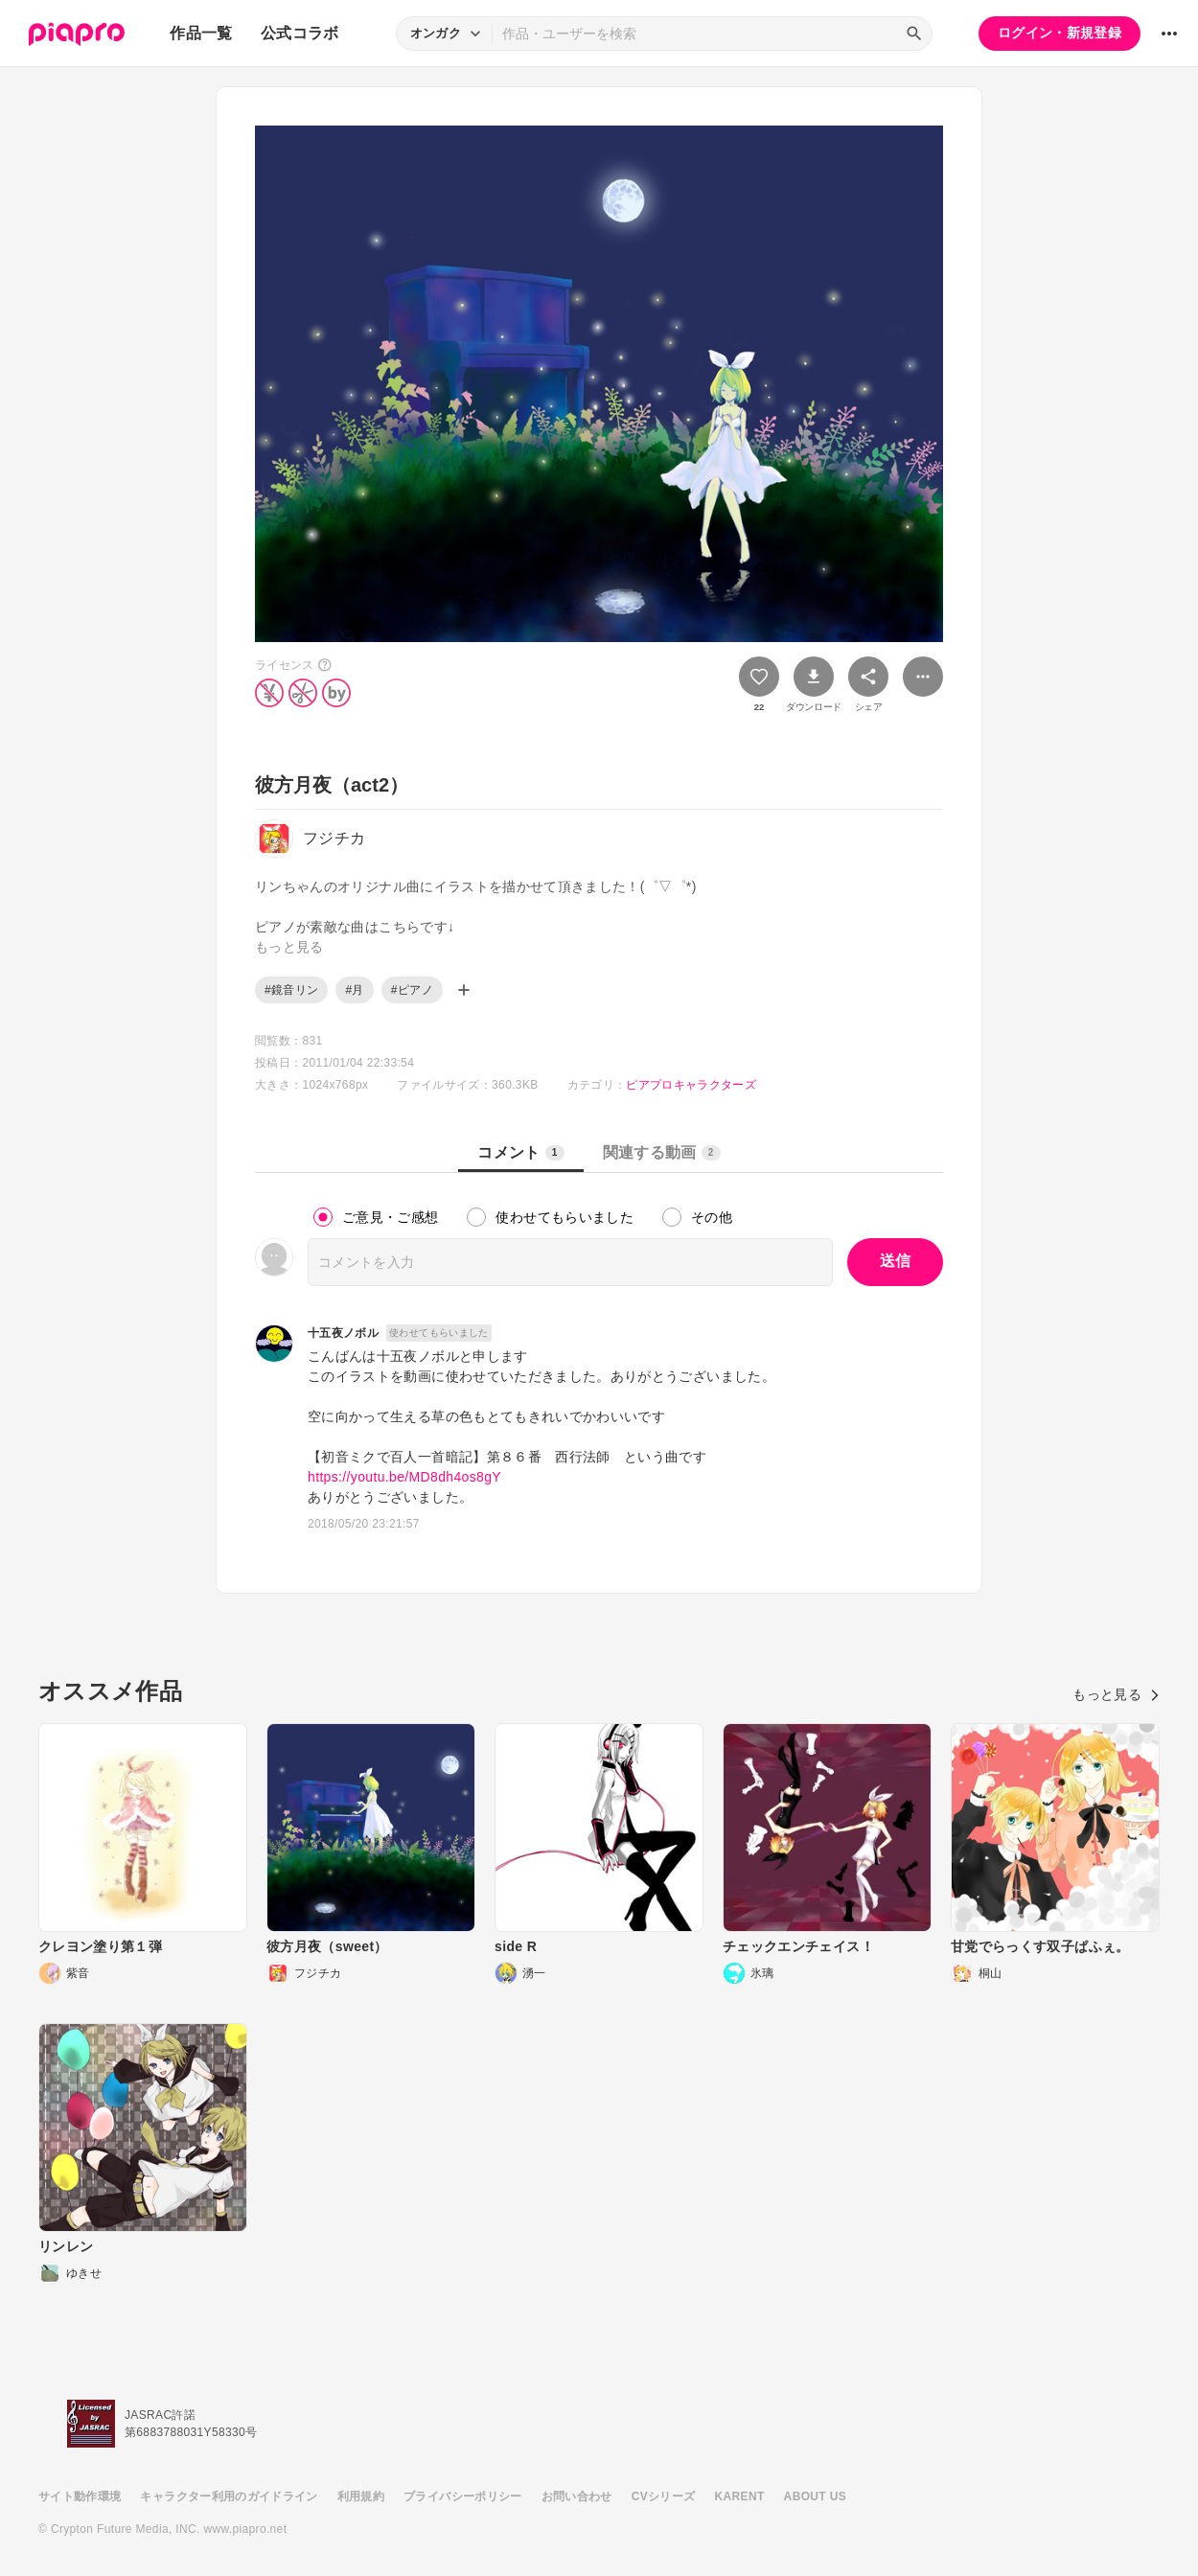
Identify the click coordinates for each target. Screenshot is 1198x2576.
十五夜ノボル (343, 1333)
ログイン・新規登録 (1059, 32)
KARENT (740, 2496)
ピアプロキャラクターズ (691, 1085)
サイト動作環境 (79, 2496)
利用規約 (360, 2496)
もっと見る (1116, 1694)
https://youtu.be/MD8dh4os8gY (404, 1476)
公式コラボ (300, 33)
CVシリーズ (664, 2496)
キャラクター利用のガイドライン (228, 2496)
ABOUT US (815, 2496)
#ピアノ (412, 990)
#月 (354, 990)
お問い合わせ (576, 2496)
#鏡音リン (291, 990)
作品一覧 (201, 33)
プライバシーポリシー (462, 2496)
